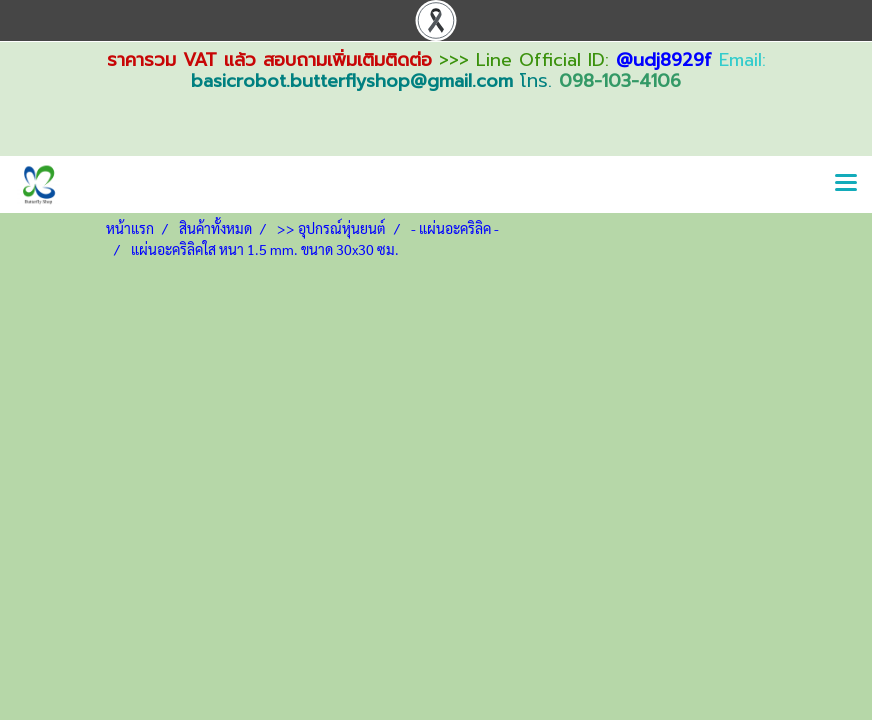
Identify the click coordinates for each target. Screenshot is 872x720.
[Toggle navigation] (846, 184)
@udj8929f (664, 60)
